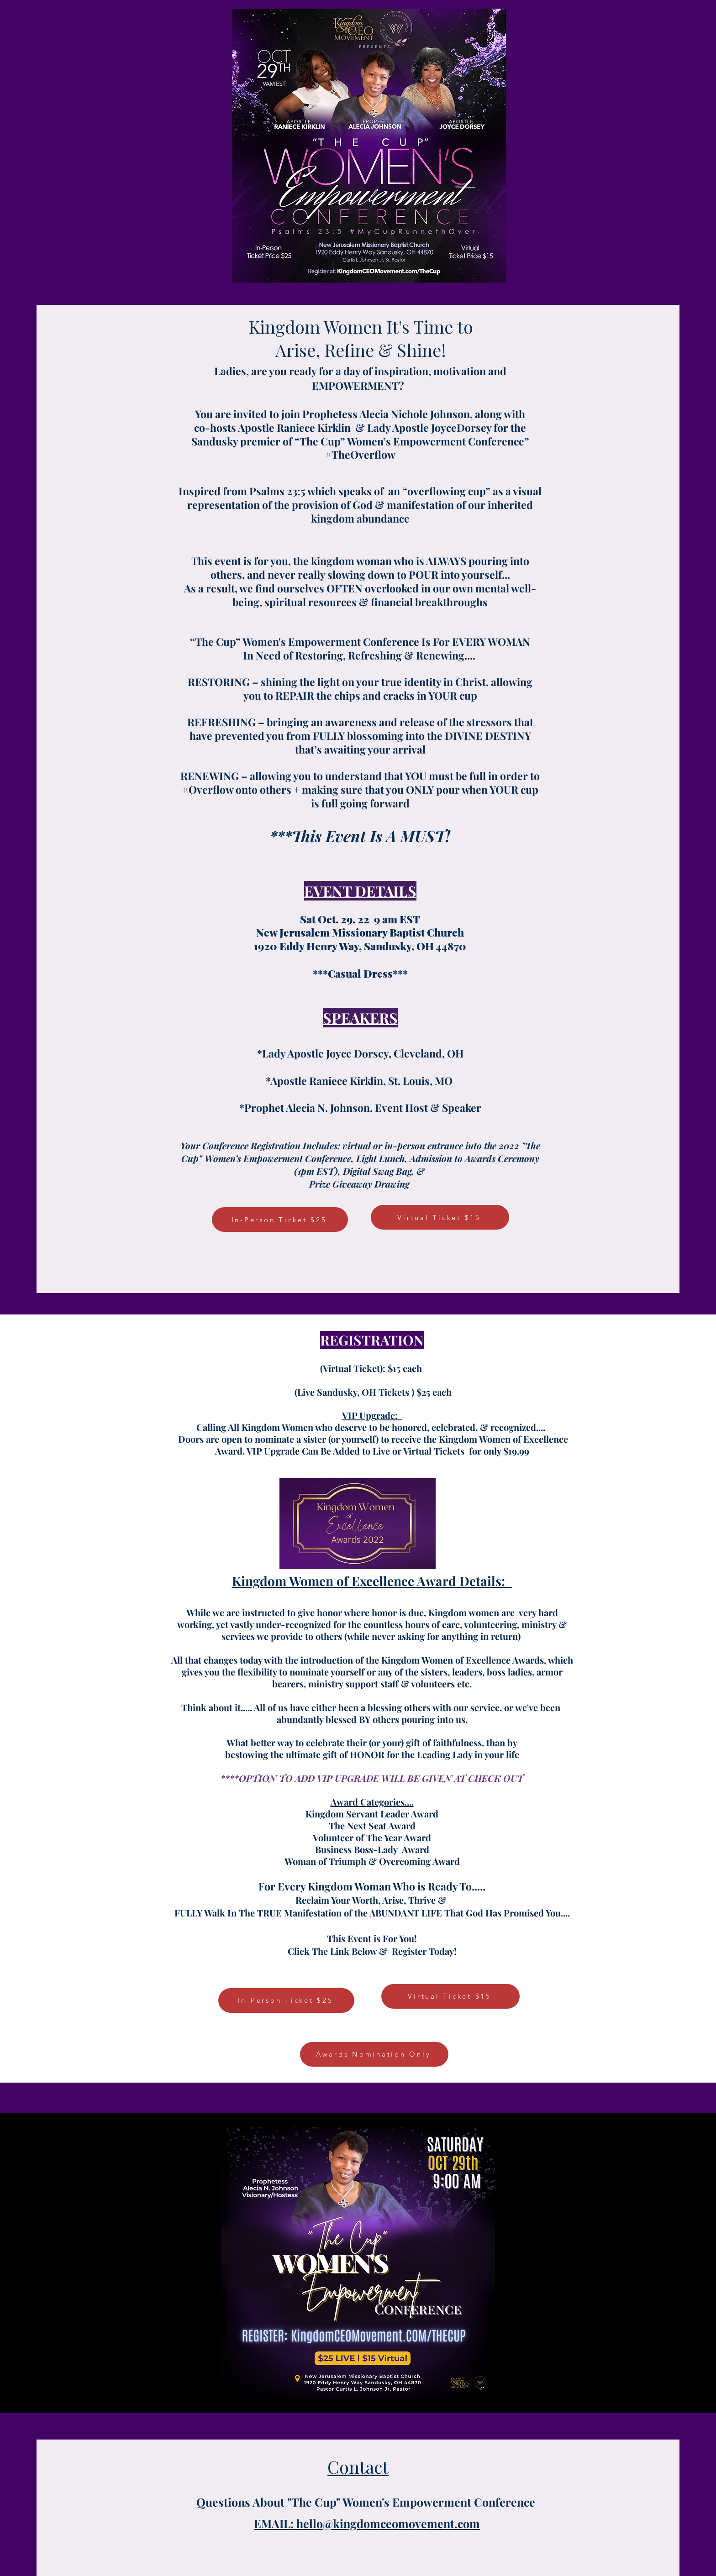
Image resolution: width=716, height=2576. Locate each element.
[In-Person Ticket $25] (280, 1219)
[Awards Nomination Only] (374, 2054)
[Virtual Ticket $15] (440, 1217)
